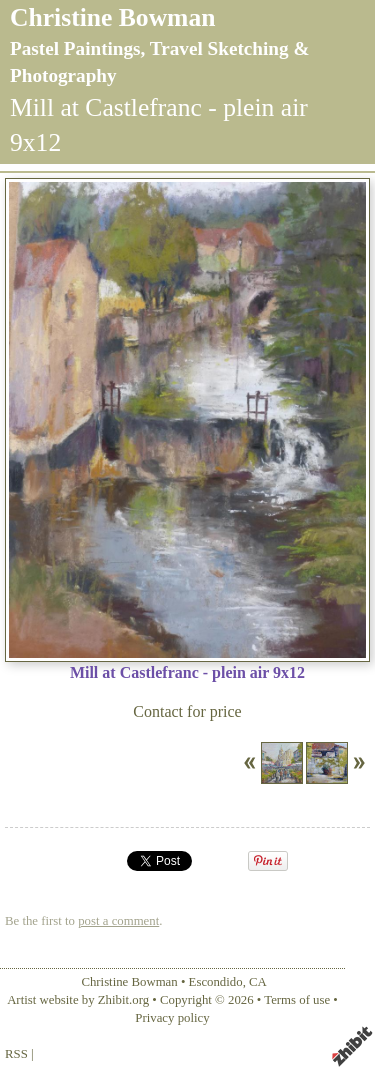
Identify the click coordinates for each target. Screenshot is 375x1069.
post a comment (118, 921)
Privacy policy (172, 1018)
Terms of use (297, 1000)
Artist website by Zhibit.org (78, 1000)
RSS (16, 1054)
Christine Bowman (112, 17)
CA (258, 982)
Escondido (216, 982)
